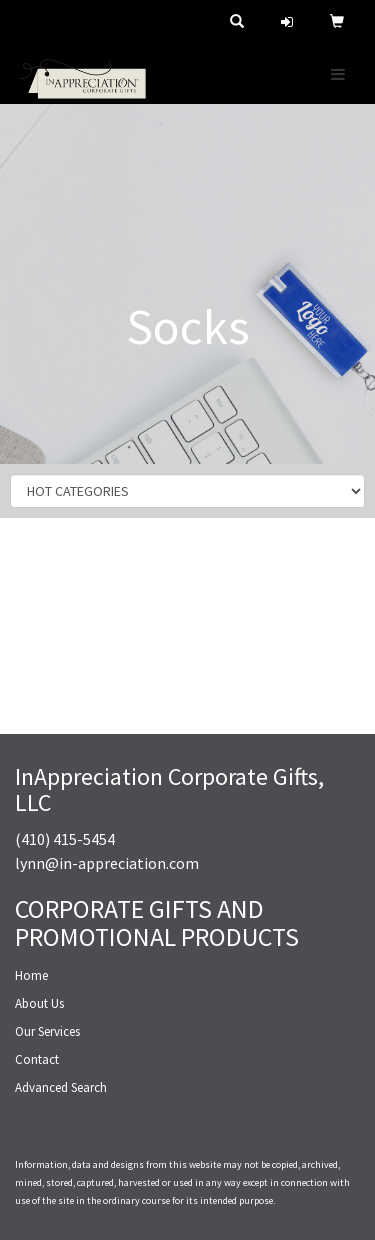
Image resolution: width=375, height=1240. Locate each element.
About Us (39, 1003)
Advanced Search (61, 1087)
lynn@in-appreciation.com (107, 863)
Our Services (47, 1031)
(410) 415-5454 (65, 839)
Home (31, 975)
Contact (37, 1059)
